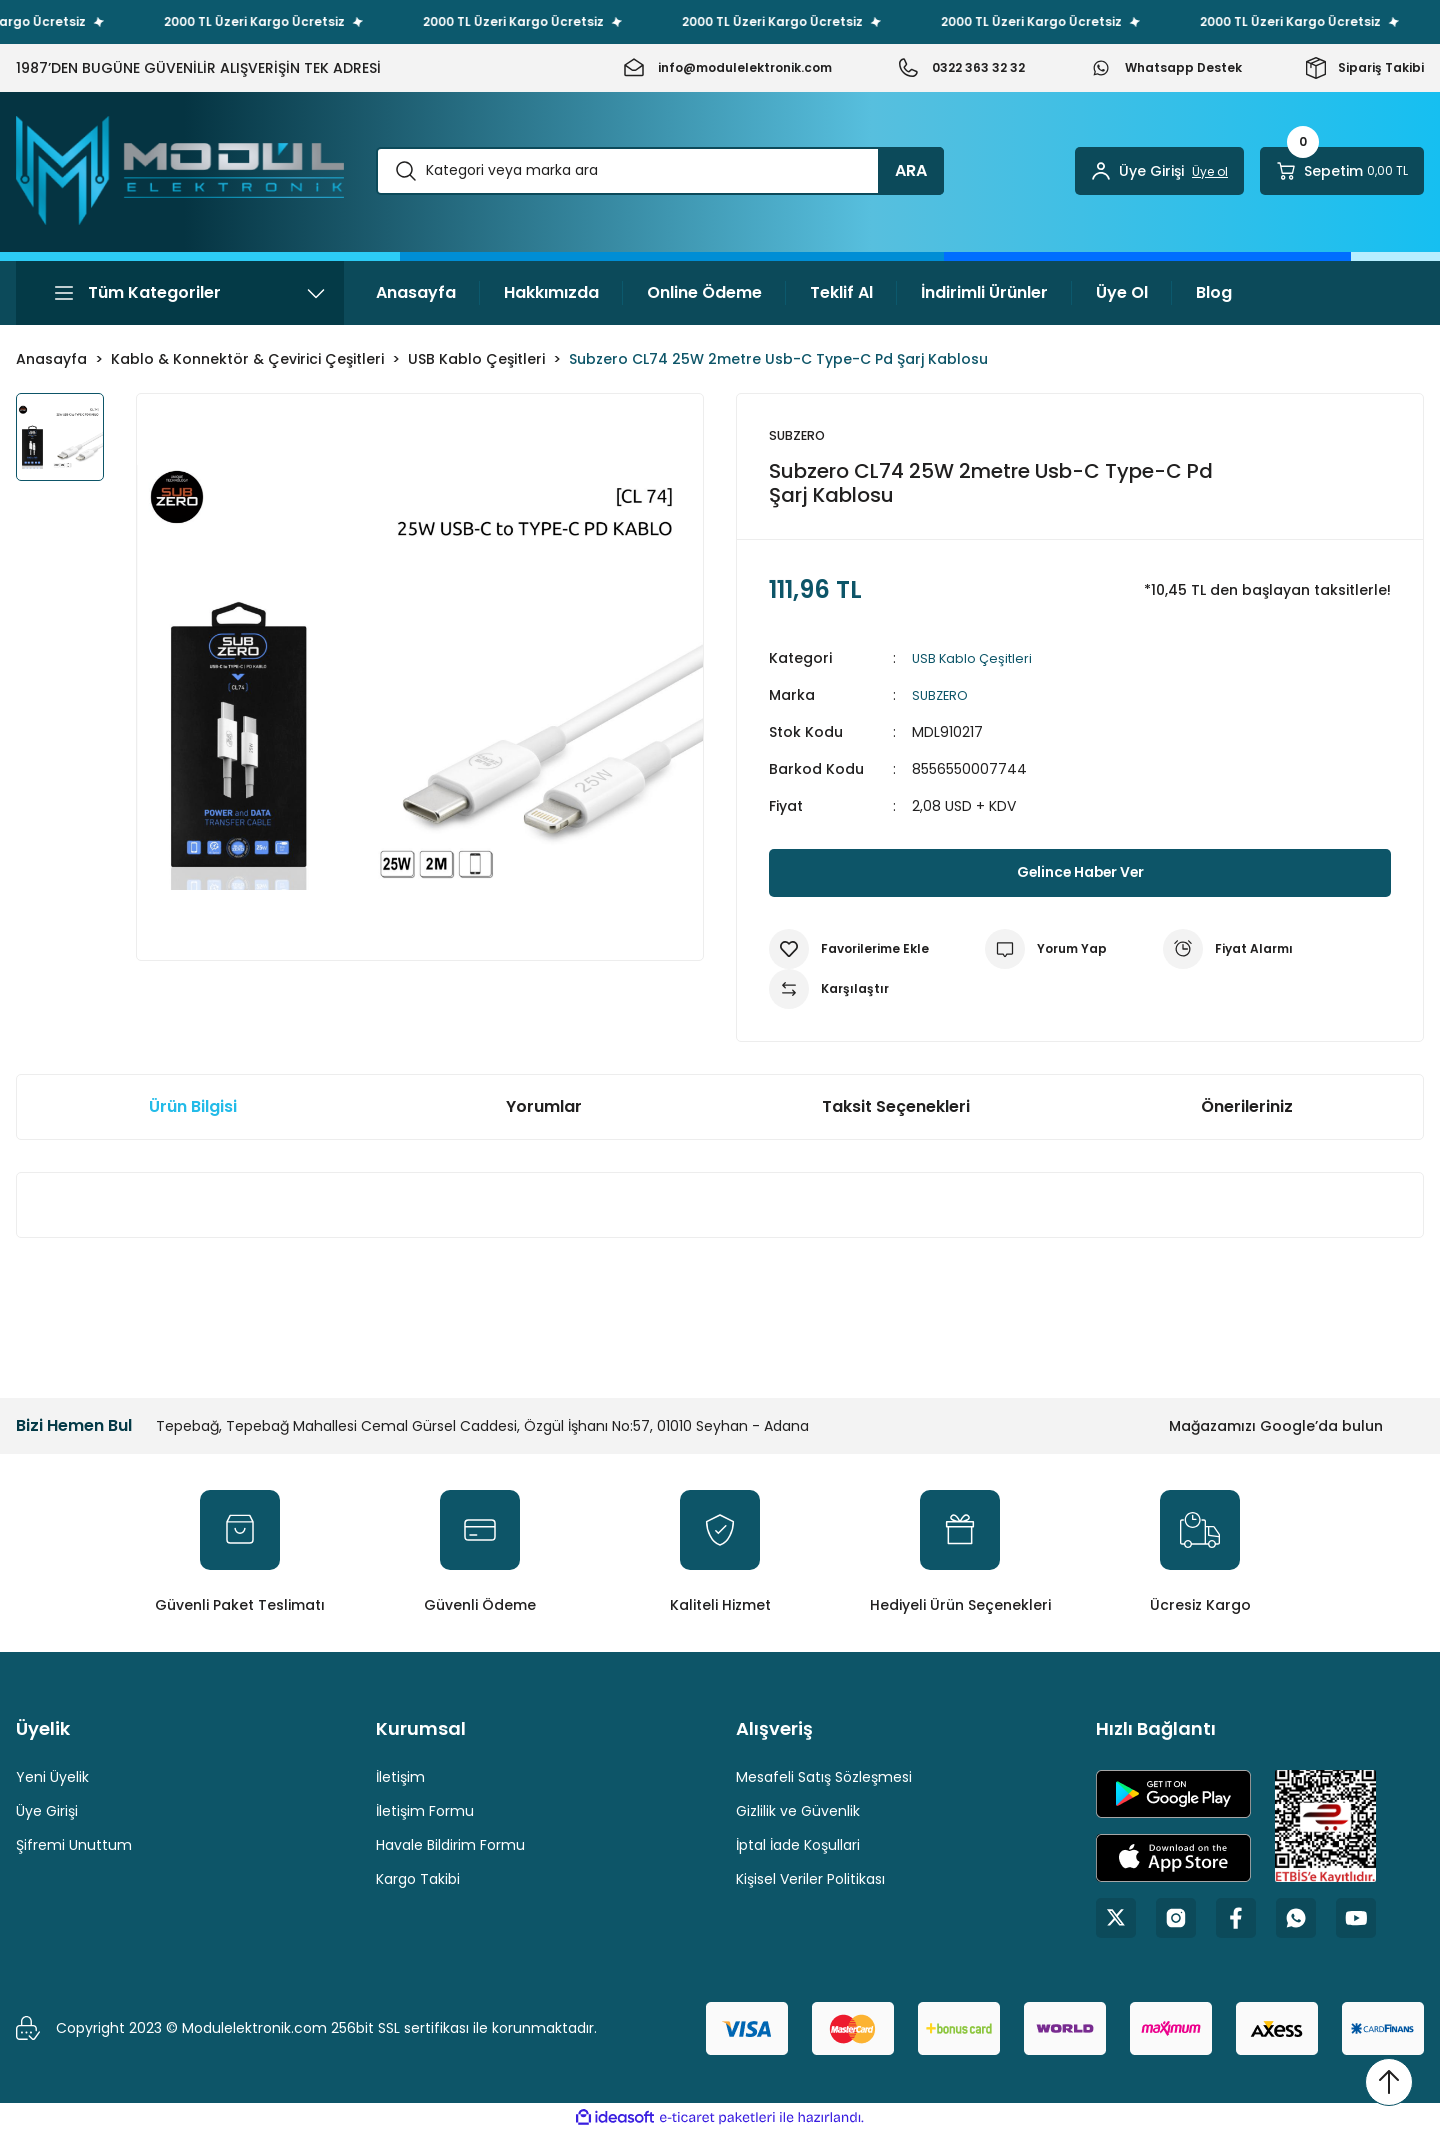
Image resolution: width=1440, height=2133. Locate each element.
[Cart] (1342, 171)
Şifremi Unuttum (74, 1846)
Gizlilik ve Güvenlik (798, 1812)
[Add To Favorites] (849, 950)
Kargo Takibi (418, 1880)
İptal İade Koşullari (798, 1846)
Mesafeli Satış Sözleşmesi (824, 1778)
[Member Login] (1159, 171)
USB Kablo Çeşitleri (975, 659)
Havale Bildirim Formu (450, 1846)
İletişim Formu (425, 1812)
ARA (911, 170)
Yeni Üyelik (52, 1778)
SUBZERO (942, 696)
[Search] (660, 171)
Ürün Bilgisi (193, 1107)
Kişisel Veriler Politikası (810, 1880)
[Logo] (180, 170)
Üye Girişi (47, 1812)
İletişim (400, 1778)
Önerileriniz (1247, 1107)
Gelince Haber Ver (1080, 873)
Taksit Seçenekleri (896, 1107)
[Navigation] (180, 293)
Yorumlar (544, 1107)
